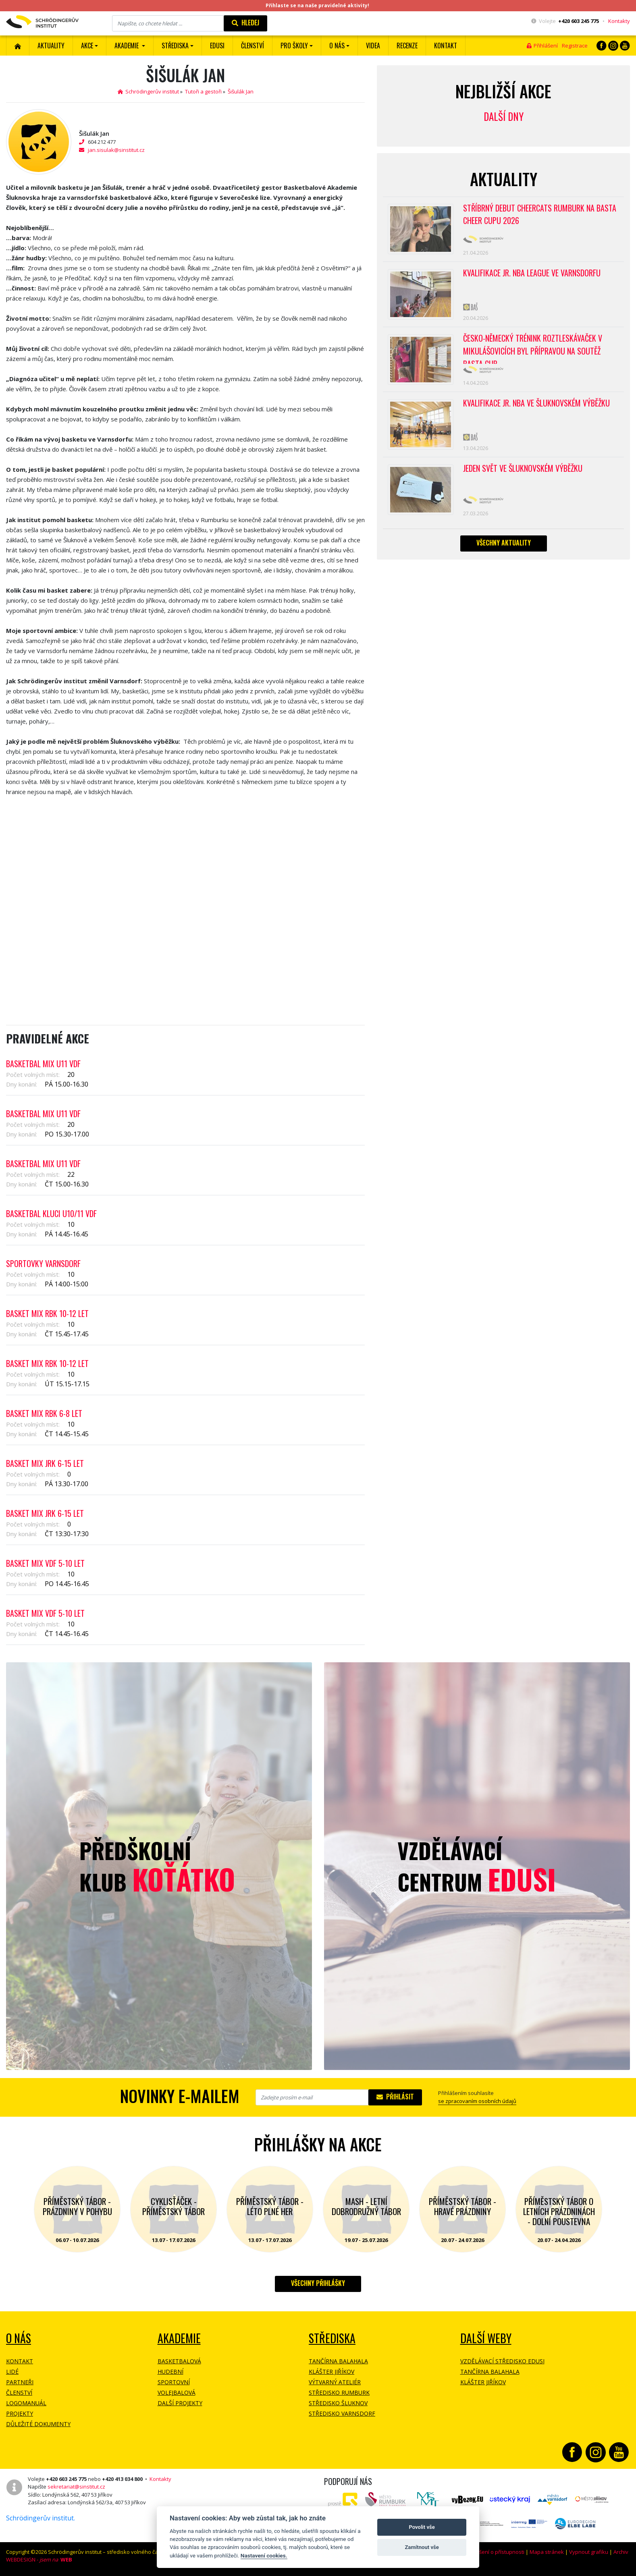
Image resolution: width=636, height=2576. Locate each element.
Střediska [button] (175, 45)
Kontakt (445, 45)
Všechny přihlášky (318, 2283)
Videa (373, 45)
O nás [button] (337, 45)
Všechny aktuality (503, 543)
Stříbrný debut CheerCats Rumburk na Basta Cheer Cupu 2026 (539, 214)
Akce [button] (87, 45)
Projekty (19, 2413)
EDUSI (217, 45)
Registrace (575, 45)
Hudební (170, 2371)
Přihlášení (542, 45)
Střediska (332, 2338)
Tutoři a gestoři (203, 91)
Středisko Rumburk (339, 2392)
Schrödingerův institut (148, 91)
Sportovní (174, 2382)
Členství (19, 2392)
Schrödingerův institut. (40, 2518)
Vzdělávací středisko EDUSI (502, 2361)
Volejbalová (176, 2392)
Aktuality (50, 45)
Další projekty (180, 2403)
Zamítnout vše (422, 2547)
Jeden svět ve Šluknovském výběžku (522, 469)
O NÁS (18, 2338)
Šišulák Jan (241, 91)
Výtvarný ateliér (335, 2382)
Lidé (12, 2371)
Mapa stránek (547, 2551)
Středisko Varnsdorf (342, 2413)
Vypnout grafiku (588, 2551)
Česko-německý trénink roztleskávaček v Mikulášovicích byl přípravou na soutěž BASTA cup (532, 348)
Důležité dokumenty (38, 2424)
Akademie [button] (127, 45)
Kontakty (619, 21)
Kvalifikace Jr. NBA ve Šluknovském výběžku (536, 404)
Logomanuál (26, 2403)
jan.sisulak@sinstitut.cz (116, 149)
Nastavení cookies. (264, 2555)
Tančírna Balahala (338, 2361)
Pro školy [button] (294, 45)
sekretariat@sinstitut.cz (76, 2486)
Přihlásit (395, 2096)
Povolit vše (421, 2527)
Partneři (19, 2382)
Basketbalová (179, 2361)
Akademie (179, 2338)
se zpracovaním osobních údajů (477, 2101)
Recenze (407, 45)
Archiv (620, 2551)
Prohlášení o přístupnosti (493, 2551)
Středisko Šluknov (338, 2403)
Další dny (504, 116)
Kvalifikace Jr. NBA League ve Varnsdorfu (532, 273)
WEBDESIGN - (39, 2559)
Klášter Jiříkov (331, 2371)
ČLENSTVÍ (252, 45)
